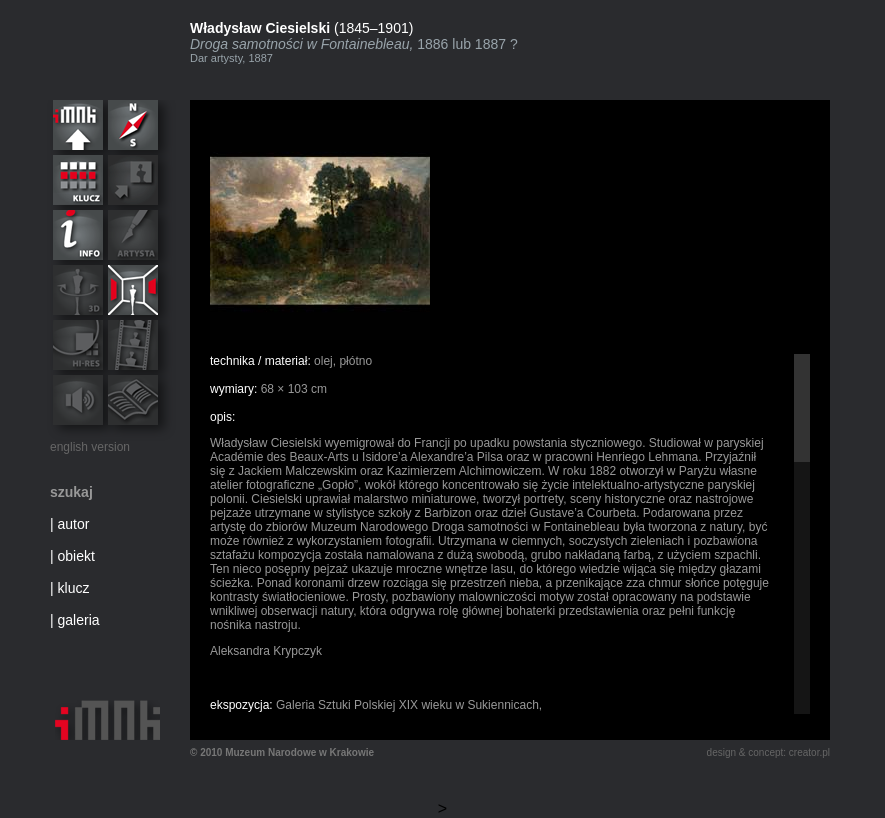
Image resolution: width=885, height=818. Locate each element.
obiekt (76, 556)
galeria (79, 620)
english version (90, 447)
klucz (74, 588)
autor (74, 524)
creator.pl (809, 752)
